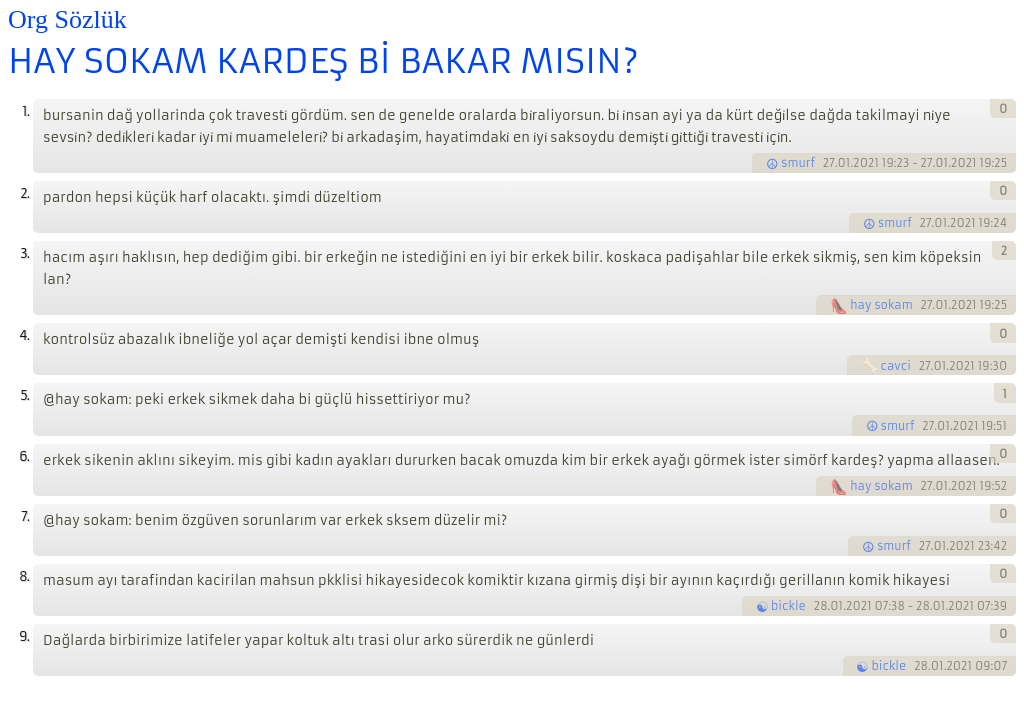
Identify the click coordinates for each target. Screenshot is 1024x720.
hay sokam (881, 305)
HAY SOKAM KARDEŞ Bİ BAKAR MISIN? (323, 61)
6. (24, 456)
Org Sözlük (67, 19)
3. (24, 253)
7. (25, 516)
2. (24, 193)
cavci (896, 366)
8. (24, 576)
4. (24, 335)
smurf (798, 163)
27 (829, 163)
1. (25, 111)
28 (821, 606)
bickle (788, 606)
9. (24, 636)
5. (24, 395)
